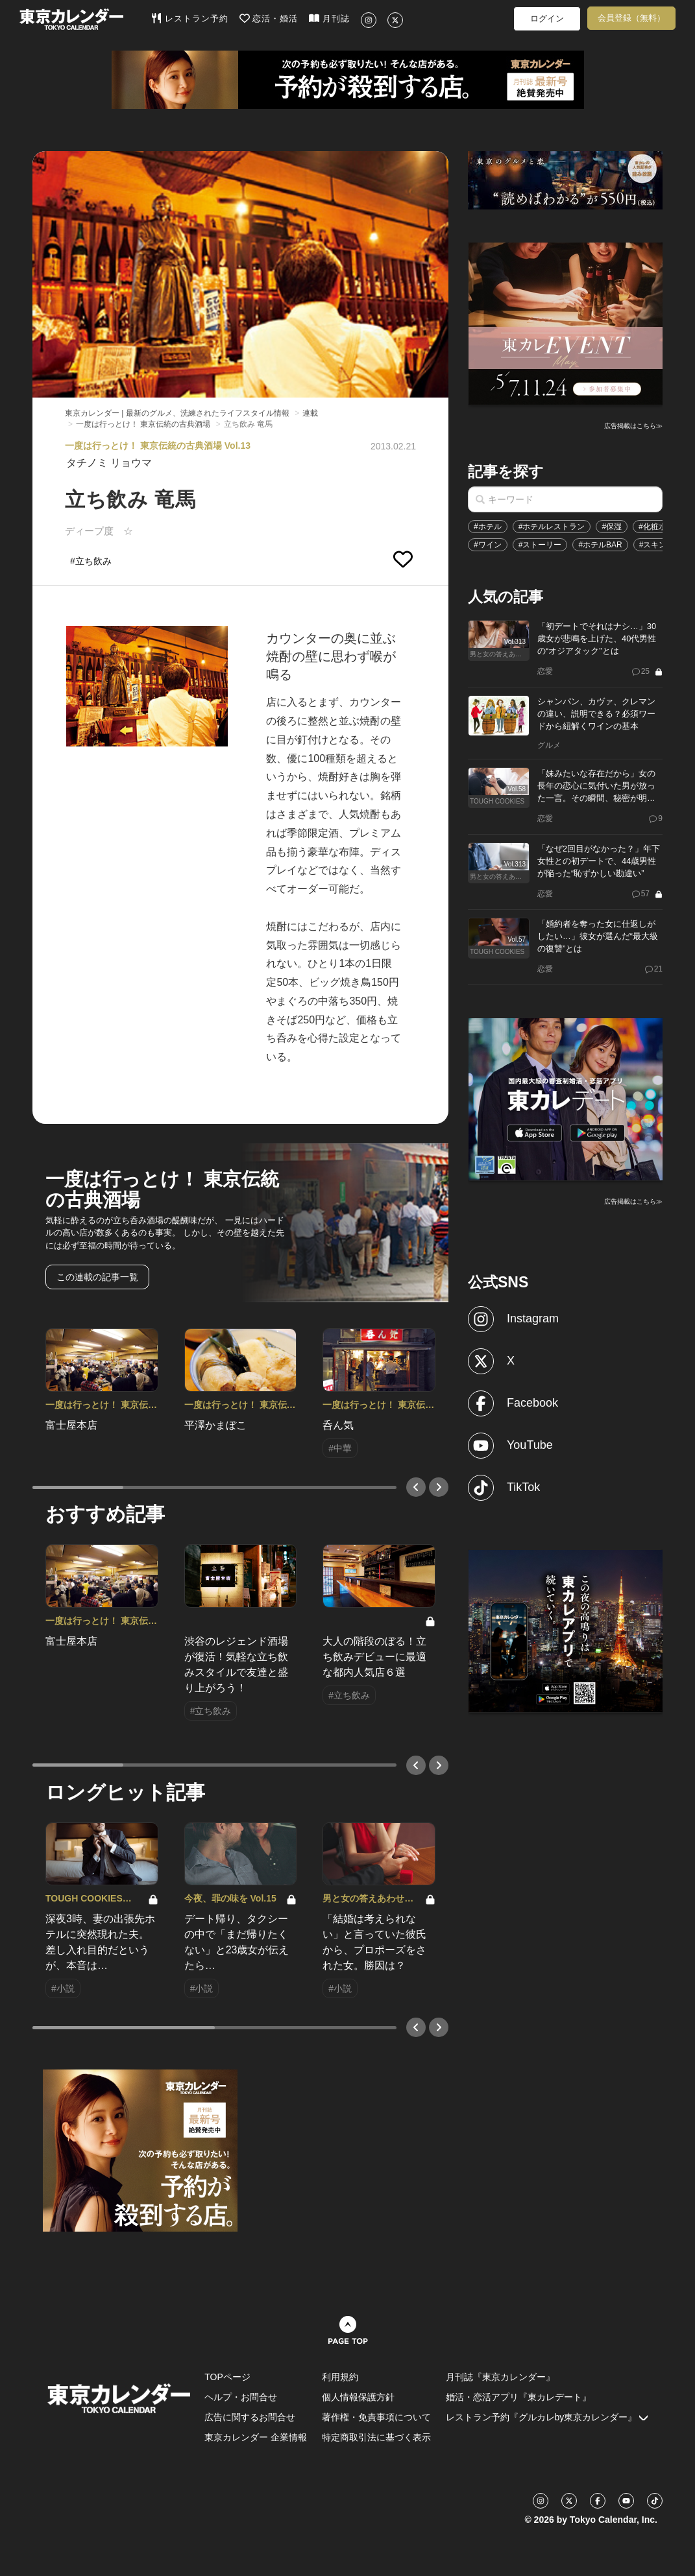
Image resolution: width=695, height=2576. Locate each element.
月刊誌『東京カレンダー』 (500, 2376)
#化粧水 (652, 526)
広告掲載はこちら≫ (633, 425)
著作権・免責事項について (376, 2417)
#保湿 (612, 526)
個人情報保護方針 (358, 2397)
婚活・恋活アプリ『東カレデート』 (518, 2397)
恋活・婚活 (269, 18)
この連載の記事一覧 (97, 1277)
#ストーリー (540, 544)
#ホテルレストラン (551, 526)
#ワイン (488, 544)
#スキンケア (661, 544)
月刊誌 (329, 18)
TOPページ (227, 2376)
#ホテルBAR (600, 544)
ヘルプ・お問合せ (240, 2397)
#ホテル (488, 526)
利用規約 (340, 2376)
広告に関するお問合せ (249, 2417)
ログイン (547, 18)
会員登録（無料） (631, 18)
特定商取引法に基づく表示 (376, 2437)
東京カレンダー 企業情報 (255, 2437)
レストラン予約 (189, 18)
